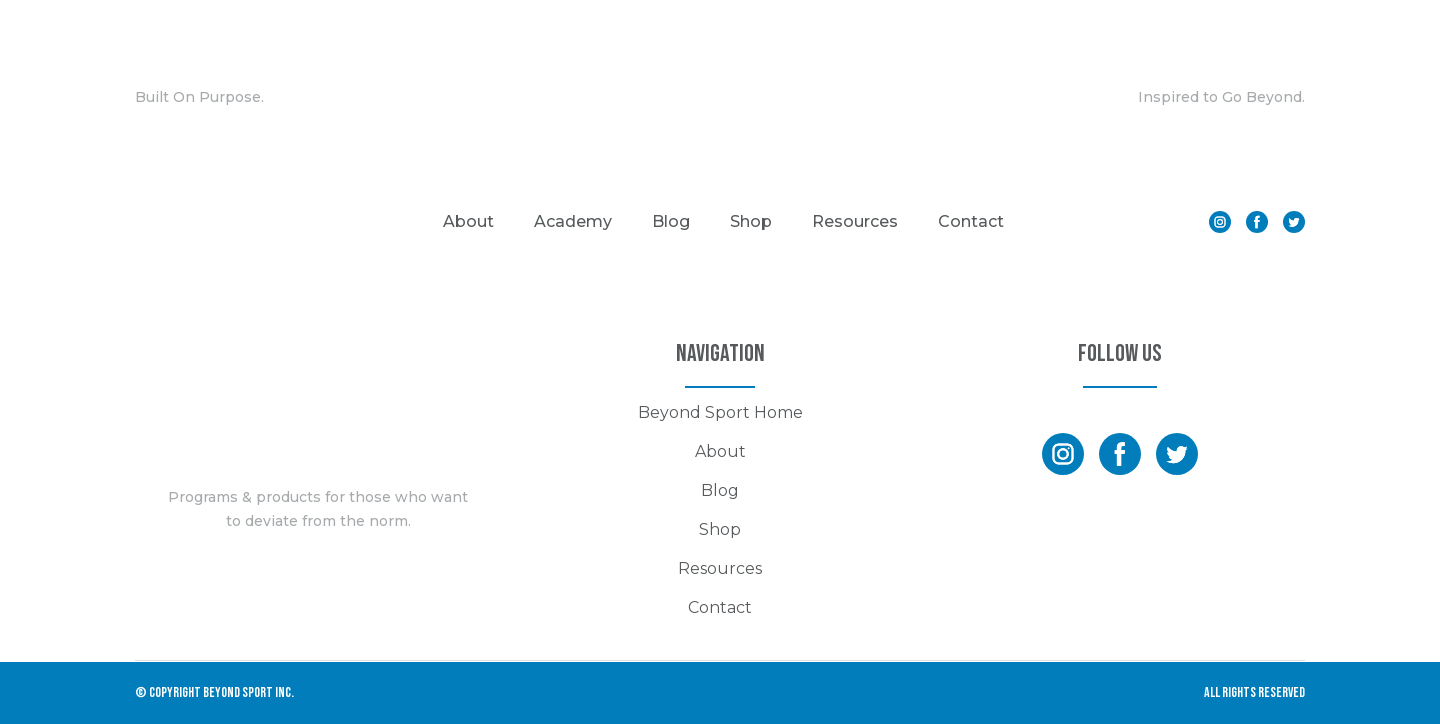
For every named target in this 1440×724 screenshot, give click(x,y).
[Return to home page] (720, 98)
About (468, 221)
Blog (671, 221)
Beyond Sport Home (720, 412)
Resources (855, 221)
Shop (751, 221)
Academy (573, 221)
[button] (1220, 222)
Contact (971, 221)
